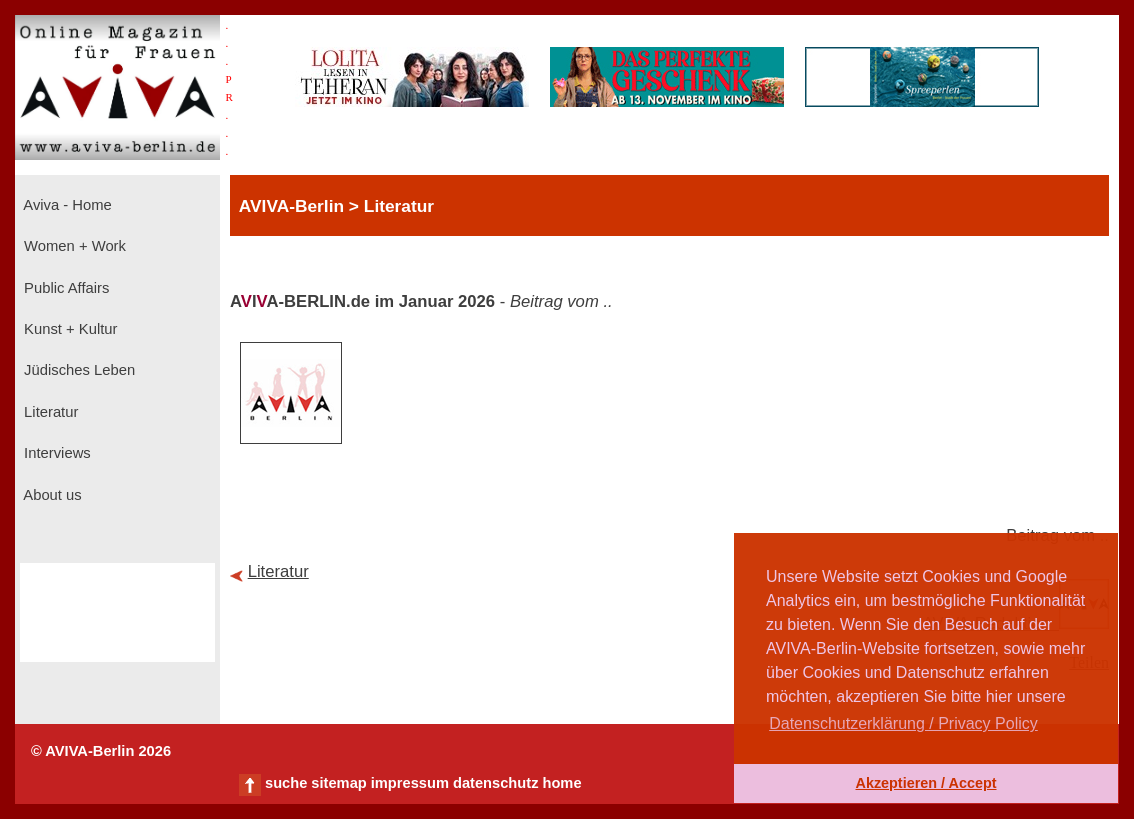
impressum (410, 783)
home (561, 783)
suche (286, 783)
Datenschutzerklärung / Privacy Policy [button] (903, 723)
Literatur (49, 412)
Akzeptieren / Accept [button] (925, 783)
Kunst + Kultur (68, 329)
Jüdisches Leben (77, 370)
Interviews (55, 453)
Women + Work (73, 246)
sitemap (338, 783)
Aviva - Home (66, 205)
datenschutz (496, 783)
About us (51, 495)
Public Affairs (64, 288)
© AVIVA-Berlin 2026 (101, 751)
